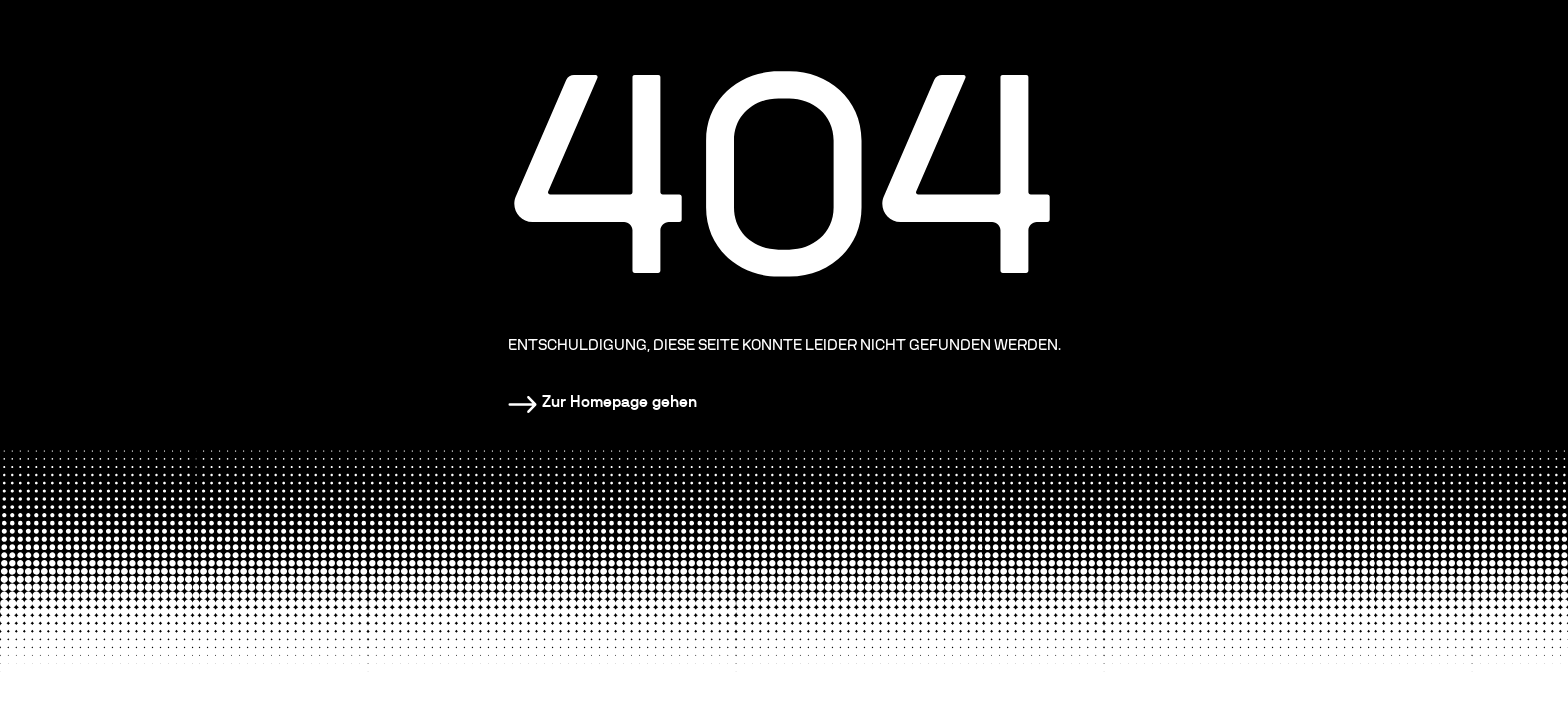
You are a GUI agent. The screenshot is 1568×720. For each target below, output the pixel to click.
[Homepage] (602, 402)
